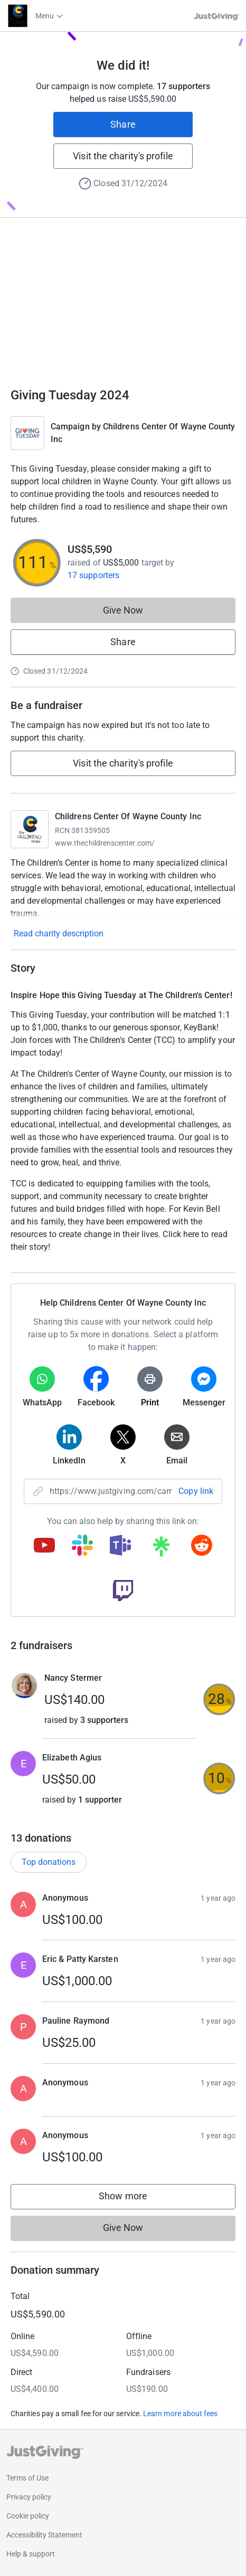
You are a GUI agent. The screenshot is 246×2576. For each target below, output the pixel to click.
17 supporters (93, 575)
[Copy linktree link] (161, 1549)
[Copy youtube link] (44, 1546)
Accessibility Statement (44, 2535)
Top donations (48, 1862)
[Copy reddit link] (201, 1546)
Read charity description (58, 933)
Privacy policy (28, 2497)
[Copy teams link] (120, 1546)
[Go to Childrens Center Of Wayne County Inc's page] (30, 829)
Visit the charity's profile (123, 155)
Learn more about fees (180, 2413)
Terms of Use (27, 2478)
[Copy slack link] (82, 1546)
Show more (133, 2198)
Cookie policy (27, 2516)
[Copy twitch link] (123, 1591)
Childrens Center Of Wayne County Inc (128, 816)
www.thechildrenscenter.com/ (105, 843)
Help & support (30, 2554)
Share (122, 124)
